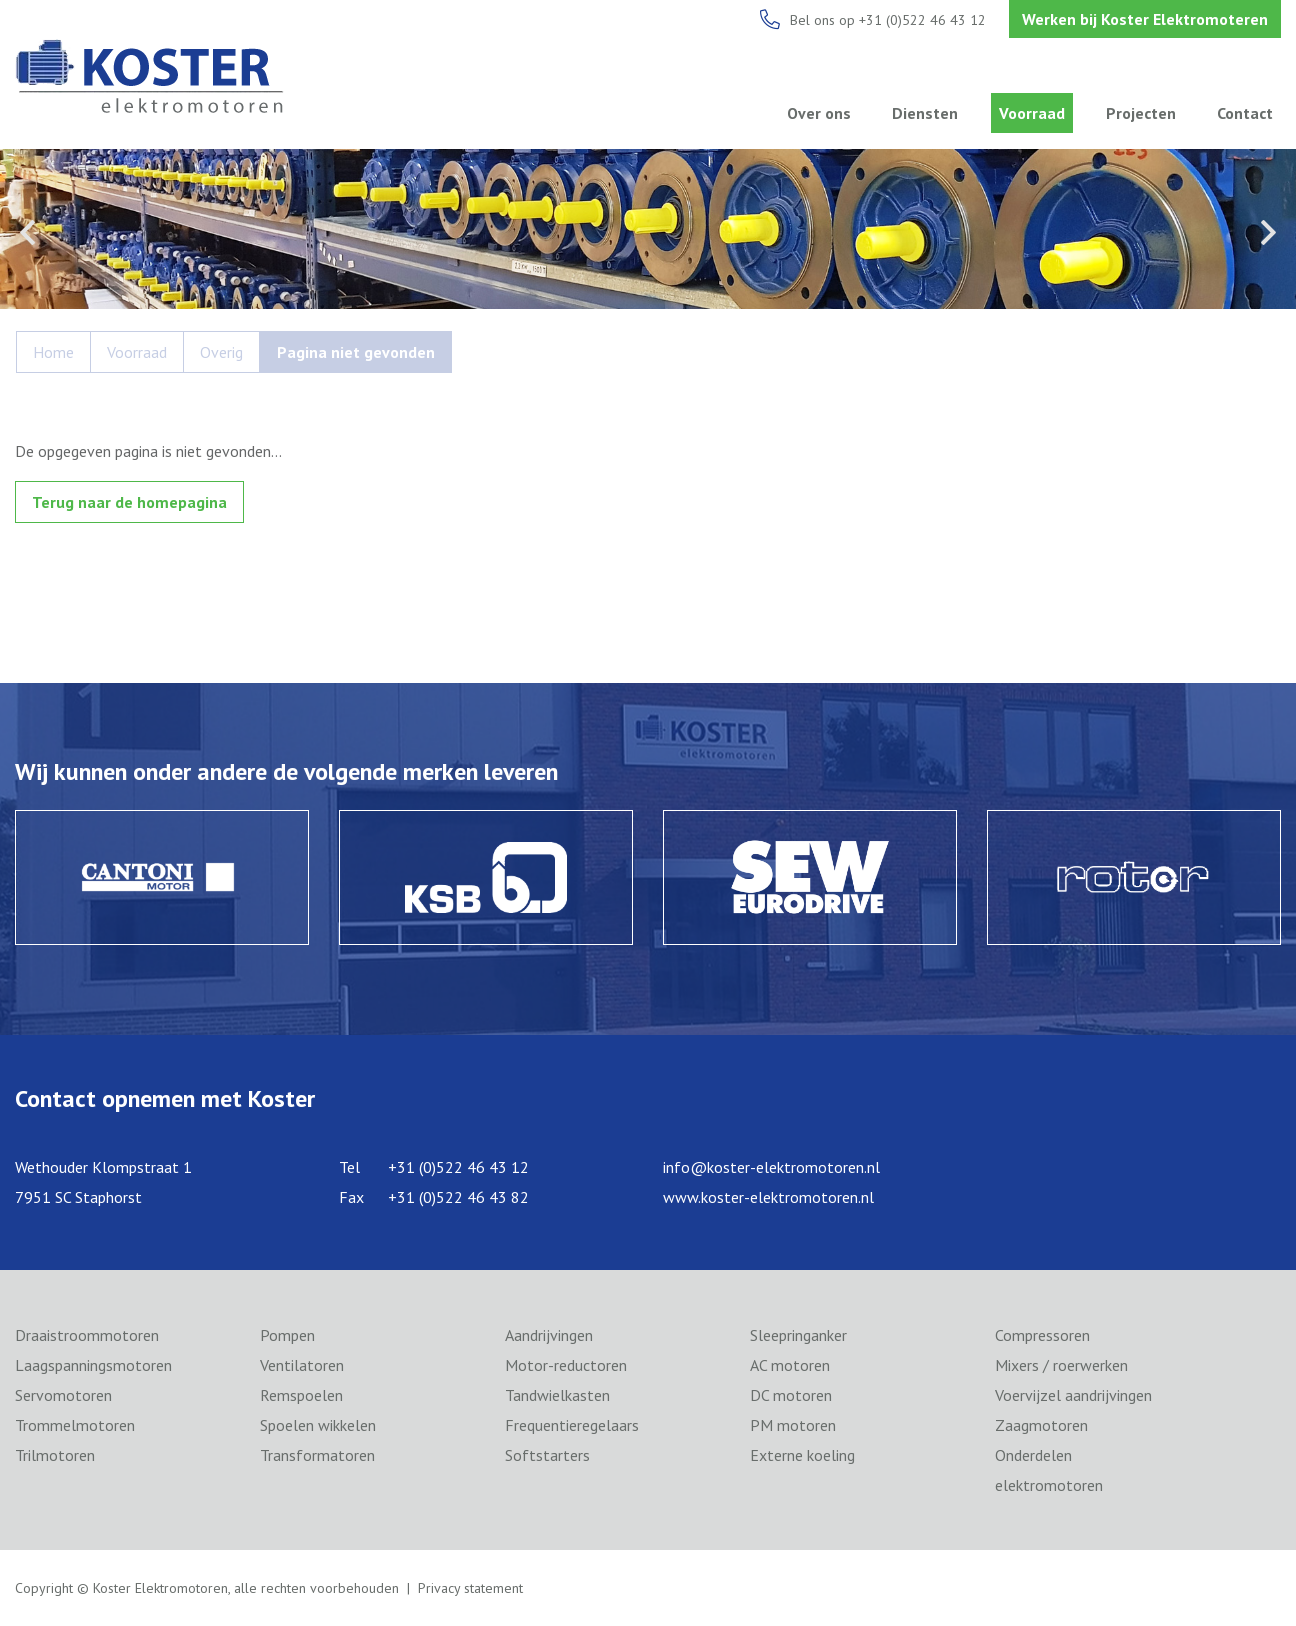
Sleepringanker (798, 1335)
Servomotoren (63, 1395)
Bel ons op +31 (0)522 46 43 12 (888, 20)
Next (1268, 232)
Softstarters (547, 1455)
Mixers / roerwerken (1061, 1365)
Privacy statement (470, 1588)
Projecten (1141, 113)
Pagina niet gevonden (356, 352)
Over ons (819, 113)
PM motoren (793, 1425)
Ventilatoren (302, 1365)
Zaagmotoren (1041, 1425)
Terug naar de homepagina (129, 502)
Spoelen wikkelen (318, 1425)
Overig (221, 352)
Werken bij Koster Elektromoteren (1145, 19)
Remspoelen (301, 1395)
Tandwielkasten (557, 1395)
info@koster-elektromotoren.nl (771, 1167)
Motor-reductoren (566, 1365)
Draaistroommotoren (87, 1335)
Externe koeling (802, 1455)
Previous (27, 232)
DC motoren (791, 1395)
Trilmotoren (55, 1455)
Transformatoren (317, 1455)
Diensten (925, 113)
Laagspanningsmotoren (93, 1365)
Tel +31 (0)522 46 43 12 (434, 1167)
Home (53, 352)
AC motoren (790, 1365)
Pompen (287, 1335)
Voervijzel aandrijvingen (1073, 1395)
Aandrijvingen (549, 1335)
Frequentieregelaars (572, 1425)
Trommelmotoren (75, 1425)
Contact (1245, 113)
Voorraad (1032, 113)
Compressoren (1042, 1335)
